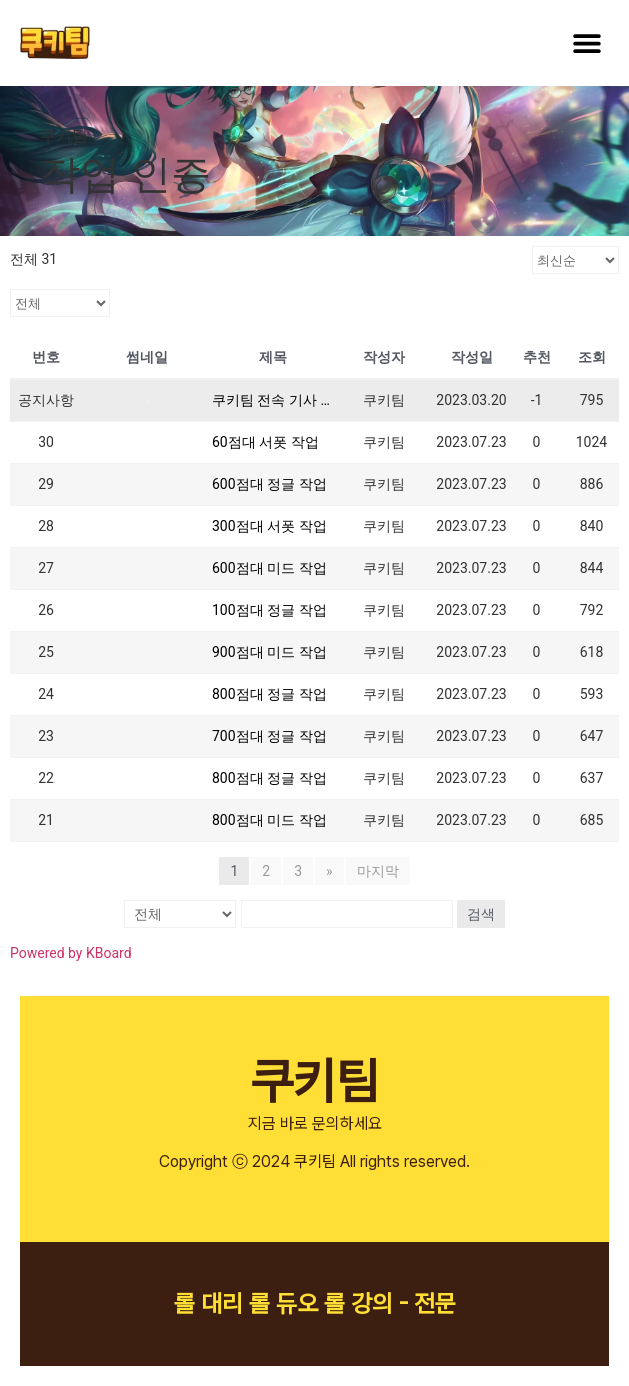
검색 (480, 914)
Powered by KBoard (71, 953)
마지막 (378, 871)
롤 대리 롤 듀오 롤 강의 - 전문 (315, 1303)
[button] (586, 42)
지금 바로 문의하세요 (315, 1123)
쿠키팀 (314, 1081)
